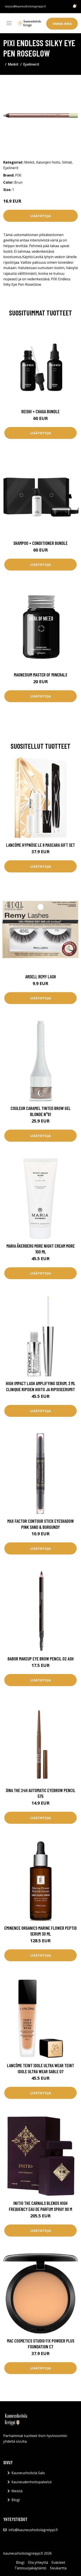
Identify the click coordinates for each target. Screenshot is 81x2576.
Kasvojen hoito (48, 162)
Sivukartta (58, 2568)
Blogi (15, 2499)
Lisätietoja (40, 216)
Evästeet (58, 2562)
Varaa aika (61, 23)
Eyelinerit (31, 64)
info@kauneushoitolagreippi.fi (33, 2529)
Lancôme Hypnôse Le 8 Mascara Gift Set (40, 845)
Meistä (16, 2491)
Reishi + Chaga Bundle (40, 411)
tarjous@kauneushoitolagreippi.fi (25, 6)
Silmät (67, 162)
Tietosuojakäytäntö (30, 2568)
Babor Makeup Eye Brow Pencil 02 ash (41, 1658)
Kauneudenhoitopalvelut (31, 2482)
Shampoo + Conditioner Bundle (40, 543)
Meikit (13, 64)
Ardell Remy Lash (40, 976)
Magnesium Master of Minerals (40, 674)
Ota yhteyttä (38, 2562)
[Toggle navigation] (9, 23)
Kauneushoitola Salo (28, 2472)
